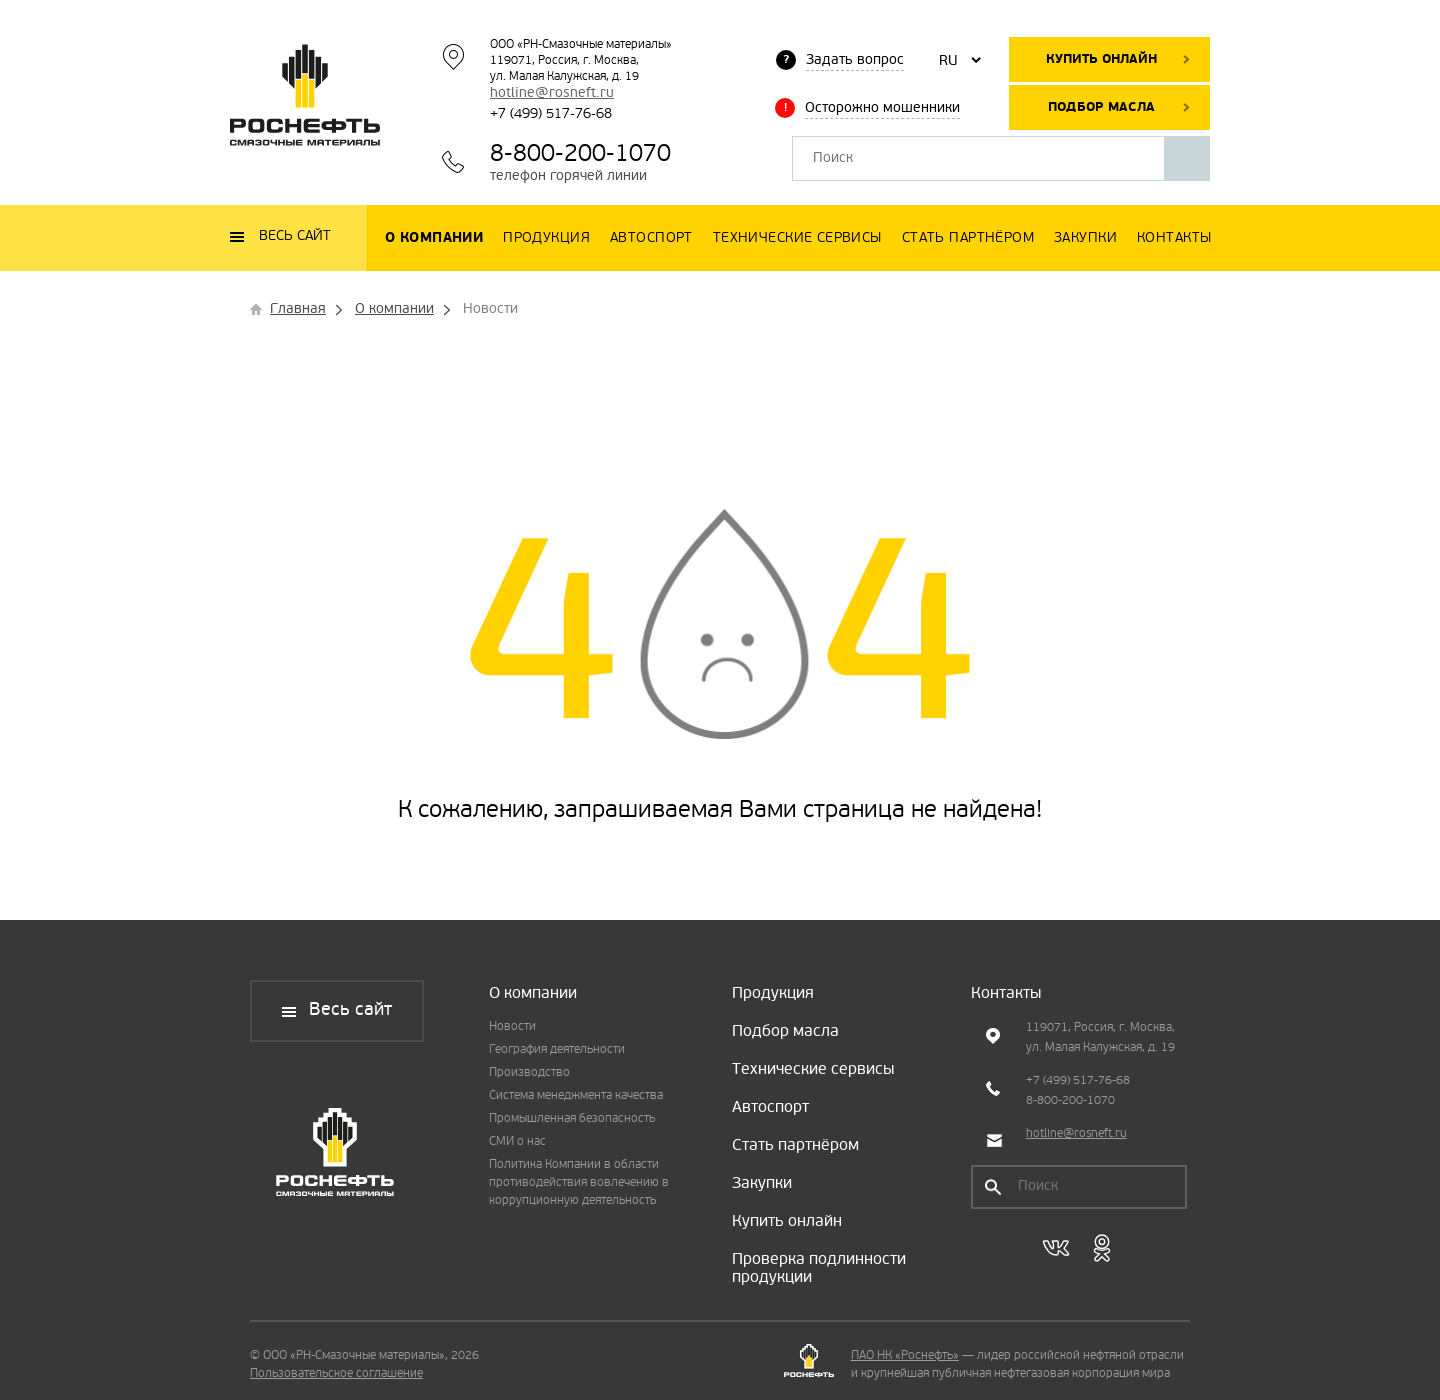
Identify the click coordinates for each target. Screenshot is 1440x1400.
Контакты (1006, 994)
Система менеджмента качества (576, 1096)
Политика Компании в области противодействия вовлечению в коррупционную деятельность (579, 1183)
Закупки (762, 1184)
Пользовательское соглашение (336, 1374)
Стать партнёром (795, 1146)
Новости (512, 1027)
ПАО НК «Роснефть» (905, 1356)
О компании (533, 994)
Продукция (773, 994)
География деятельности (557, 1050)
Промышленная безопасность (572, 1119)
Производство (529, 1073)
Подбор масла (1101, 107)
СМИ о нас (517, 1142)
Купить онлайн (1101, 59)
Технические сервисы (813, 1070)
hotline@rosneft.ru (552, 93)
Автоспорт (770, 1108)
